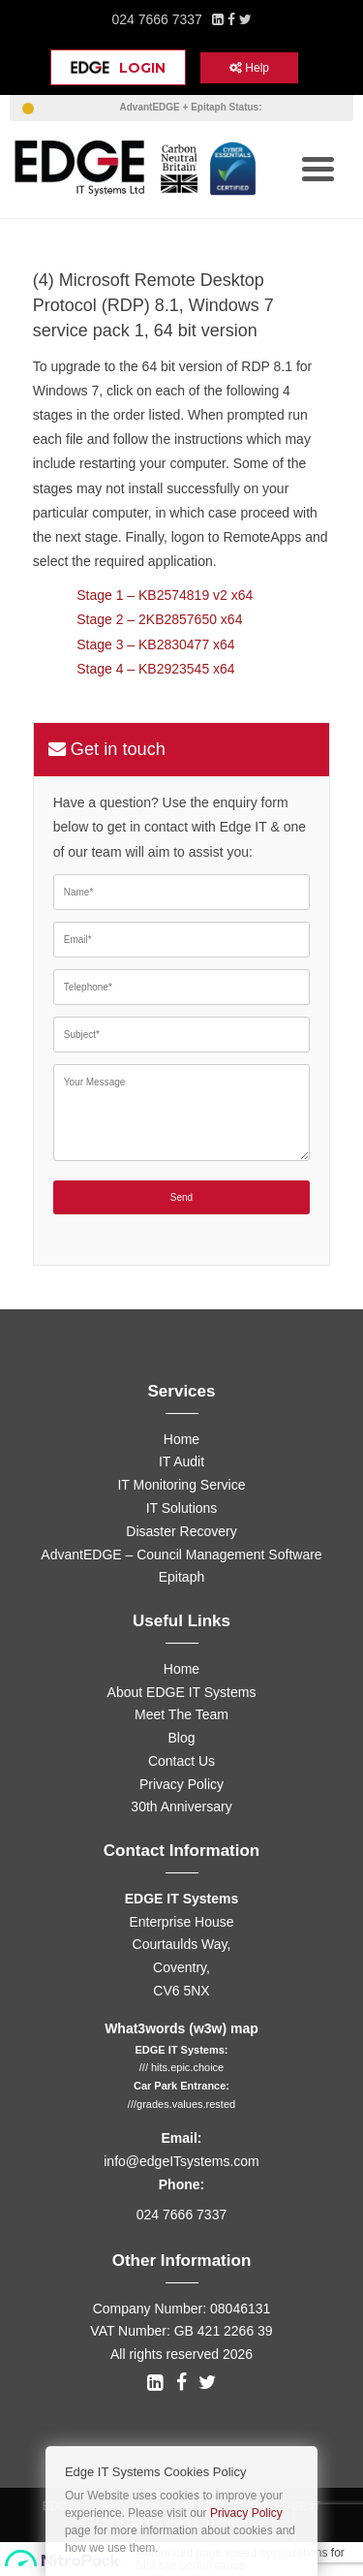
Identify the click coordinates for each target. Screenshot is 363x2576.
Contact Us (181, 1761)
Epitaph (181, 1577)
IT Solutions (182, 1508)
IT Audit (181, 1461)
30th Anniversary (181, 1806)
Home (181, 1439)
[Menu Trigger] (318, 167)
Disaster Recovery (181, 1531)
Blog (181, 1737)
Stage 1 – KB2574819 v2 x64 (164, 595)
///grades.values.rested (181, 2104)
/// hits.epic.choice (181, 2067)
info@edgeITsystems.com (181, 2161)
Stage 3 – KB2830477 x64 (155, 644)
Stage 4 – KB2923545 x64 (155, 668)
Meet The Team (181, 1714)
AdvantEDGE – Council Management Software (181, 1554)
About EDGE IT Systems (182, 1692)
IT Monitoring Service (181, 1484)
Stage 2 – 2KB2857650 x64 (159, 619)
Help (249, 68)
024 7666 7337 (156, 19)
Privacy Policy (181, 1784)
